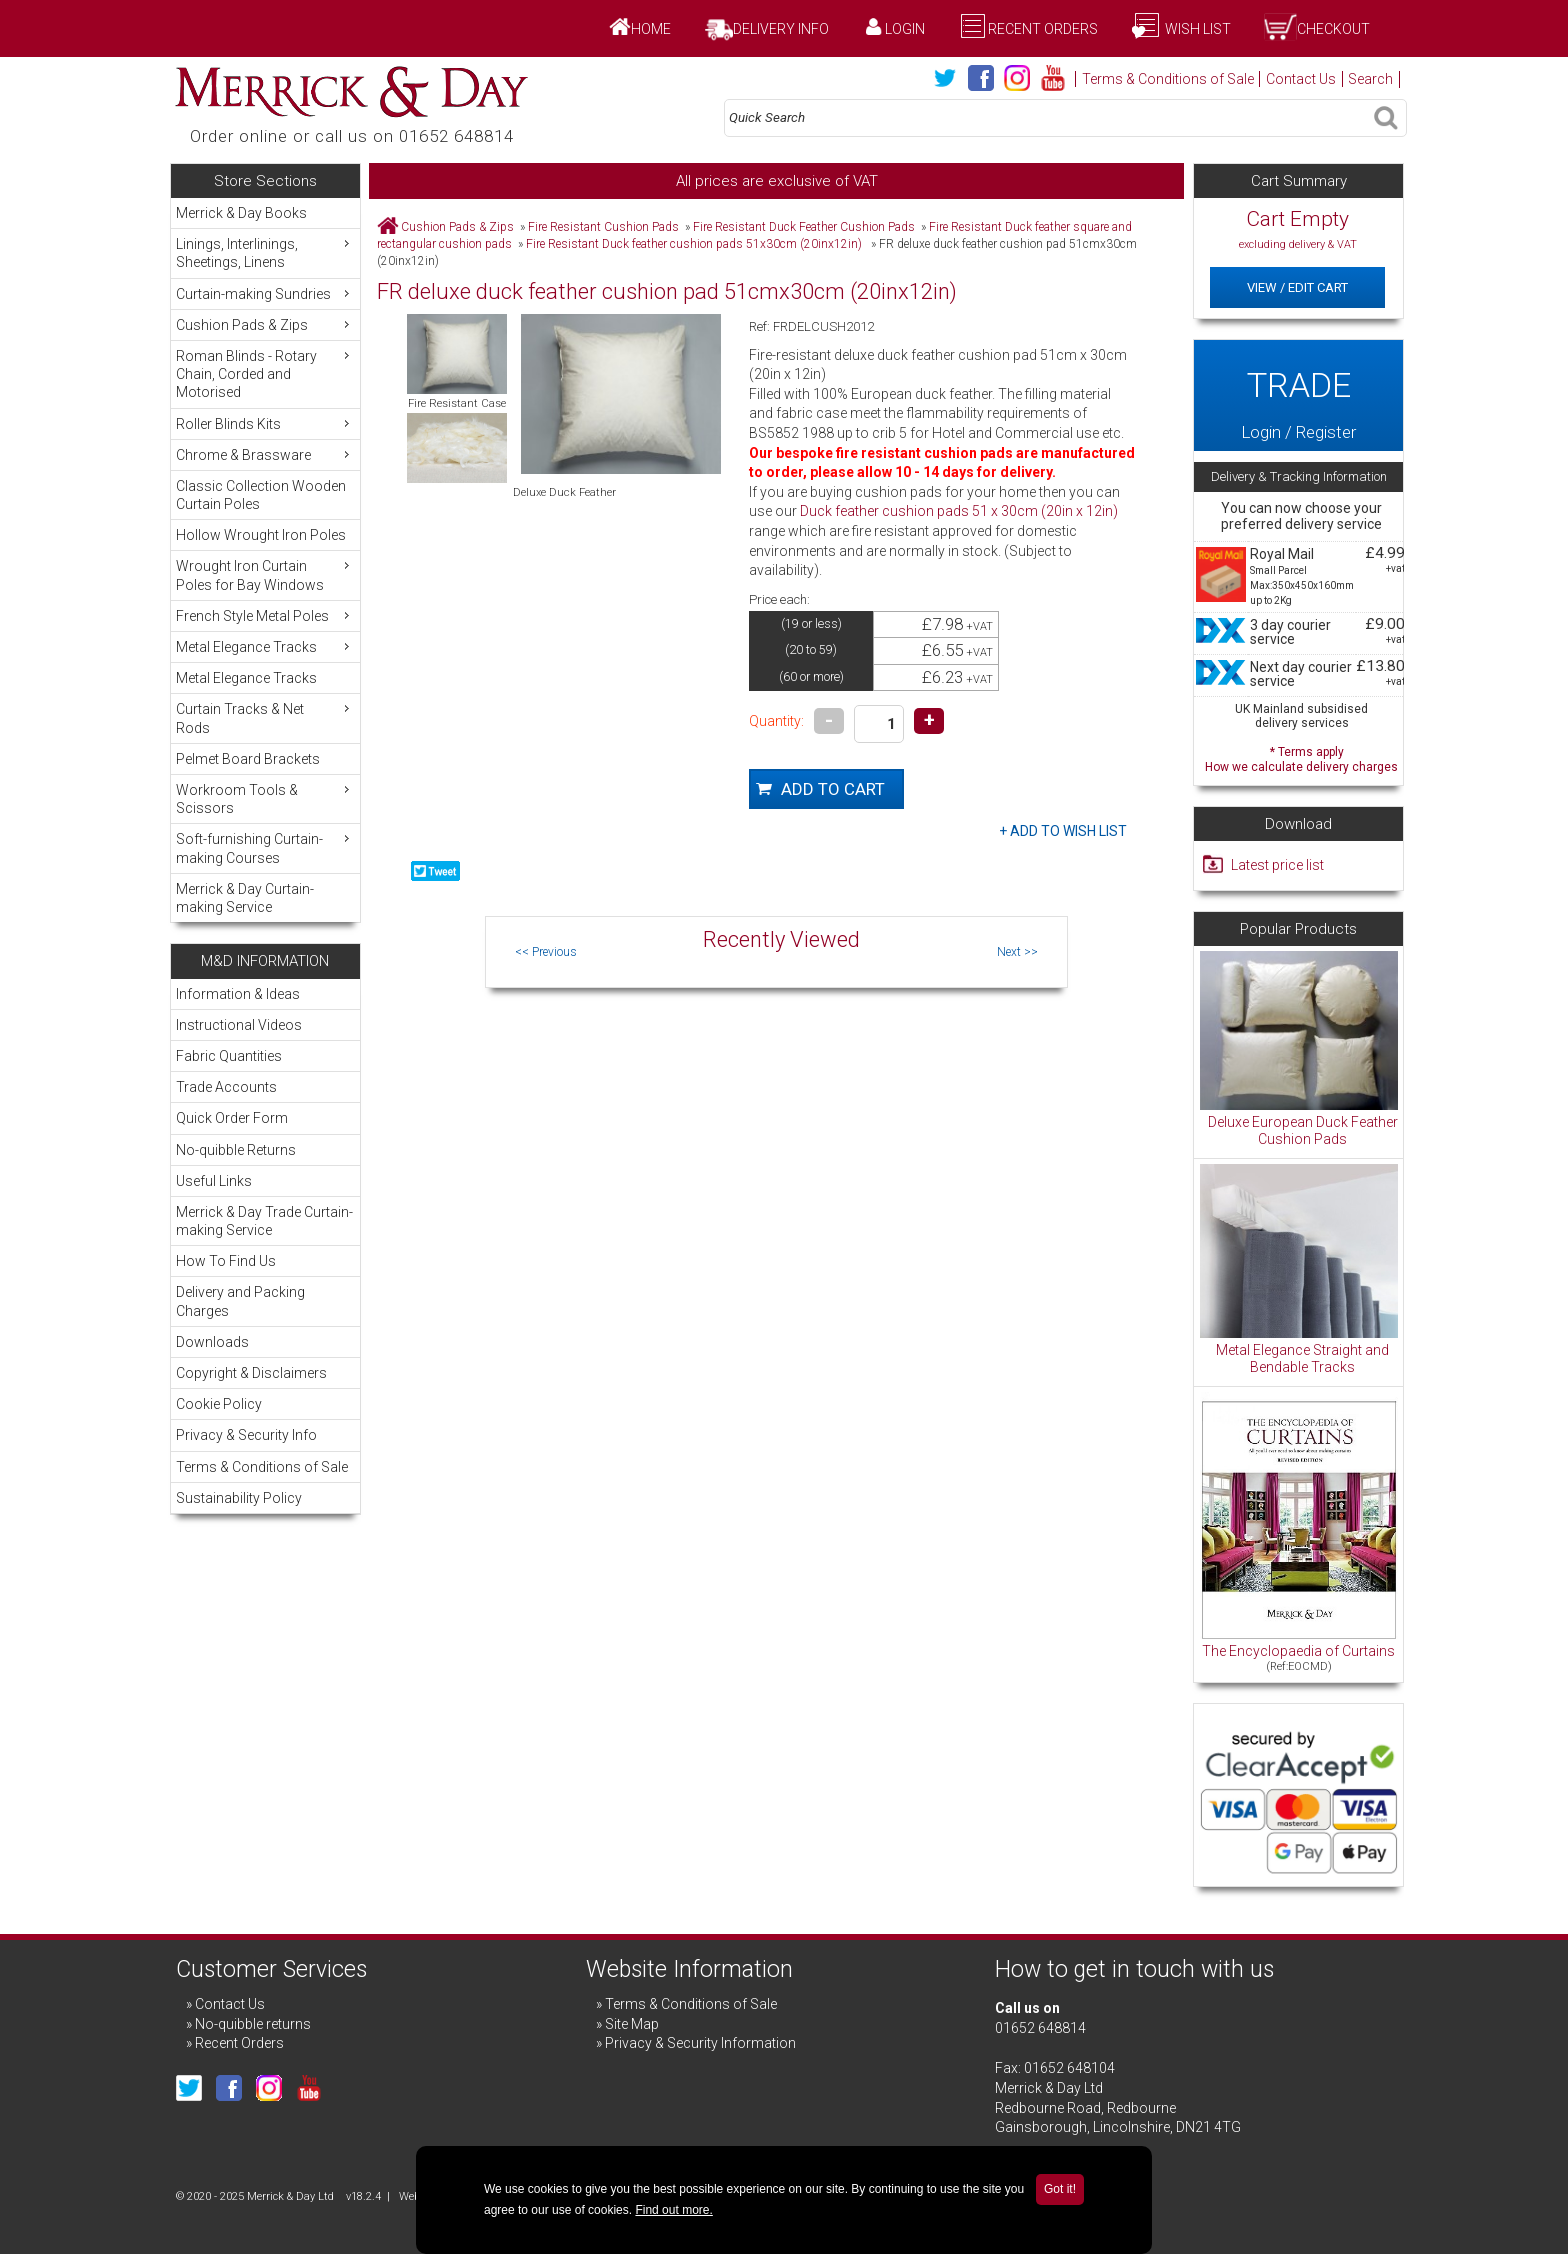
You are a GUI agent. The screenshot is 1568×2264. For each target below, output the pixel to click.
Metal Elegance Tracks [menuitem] (265, 646)
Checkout (1333, 29)
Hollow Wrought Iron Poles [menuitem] (261, 535)
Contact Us (1301, 79)
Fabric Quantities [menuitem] (229, 1056)
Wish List (1196, 29)
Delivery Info (781, 29)
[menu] (265, 560)
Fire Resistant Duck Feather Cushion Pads (804, 227)
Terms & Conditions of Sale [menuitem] (262, 1467)
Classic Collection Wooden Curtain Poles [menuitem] (261, 495)
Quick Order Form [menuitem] (232, 1118)
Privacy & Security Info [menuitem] (246, 1435)
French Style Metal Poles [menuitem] (265, 615)
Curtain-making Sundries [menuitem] (265, 293)
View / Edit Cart (1297, 287)
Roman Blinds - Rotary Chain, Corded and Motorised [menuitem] (265, 373)
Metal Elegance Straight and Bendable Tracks (1302, 1359)
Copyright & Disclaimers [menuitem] (251, 1373)
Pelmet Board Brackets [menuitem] (248, 759)
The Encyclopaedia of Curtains (1298, 1651)
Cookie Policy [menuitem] (219, 1404)
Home (651, 29)
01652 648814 (1040, 2028)
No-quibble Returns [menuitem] (236, 1150)
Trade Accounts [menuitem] (226, 1087)
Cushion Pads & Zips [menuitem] (265, 324)
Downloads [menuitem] (212, 1342)
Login (905, 29)
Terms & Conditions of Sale (1168, 79)
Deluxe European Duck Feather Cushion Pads (1303, 1131)
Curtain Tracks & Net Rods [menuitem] (265, 717)
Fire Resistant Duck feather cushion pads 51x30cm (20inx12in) (695, 244)
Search (1370, 79)
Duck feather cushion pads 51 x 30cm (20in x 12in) (959, 511)
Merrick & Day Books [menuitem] (241, 213)
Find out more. (673, 2210)
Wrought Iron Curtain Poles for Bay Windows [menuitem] (265, 574)
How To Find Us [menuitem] (226, 1261)
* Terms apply (1301, 757)
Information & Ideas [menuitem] (238, 994)
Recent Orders (1043, 29)
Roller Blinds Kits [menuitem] (265, 423)
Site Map (632, 2024)
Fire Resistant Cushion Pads (603, 227)
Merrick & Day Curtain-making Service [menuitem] (245, 898)
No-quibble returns (253, 2024)
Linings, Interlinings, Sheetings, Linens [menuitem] (265, 252)
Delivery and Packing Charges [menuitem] (240, 1301)
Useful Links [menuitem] (214, 1181)
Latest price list (1277, 865)
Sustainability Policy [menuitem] (239, 1498)
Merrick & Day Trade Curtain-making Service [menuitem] (264, 1221)
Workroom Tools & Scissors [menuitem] (265, 798)
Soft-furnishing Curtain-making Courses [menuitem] (265, 847)
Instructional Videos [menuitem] (239, 1025)
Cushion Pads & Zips (457, 227)
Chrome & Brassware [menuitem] (265, 454)
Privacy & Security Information (700, 2043)
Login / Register (1298, 395)
